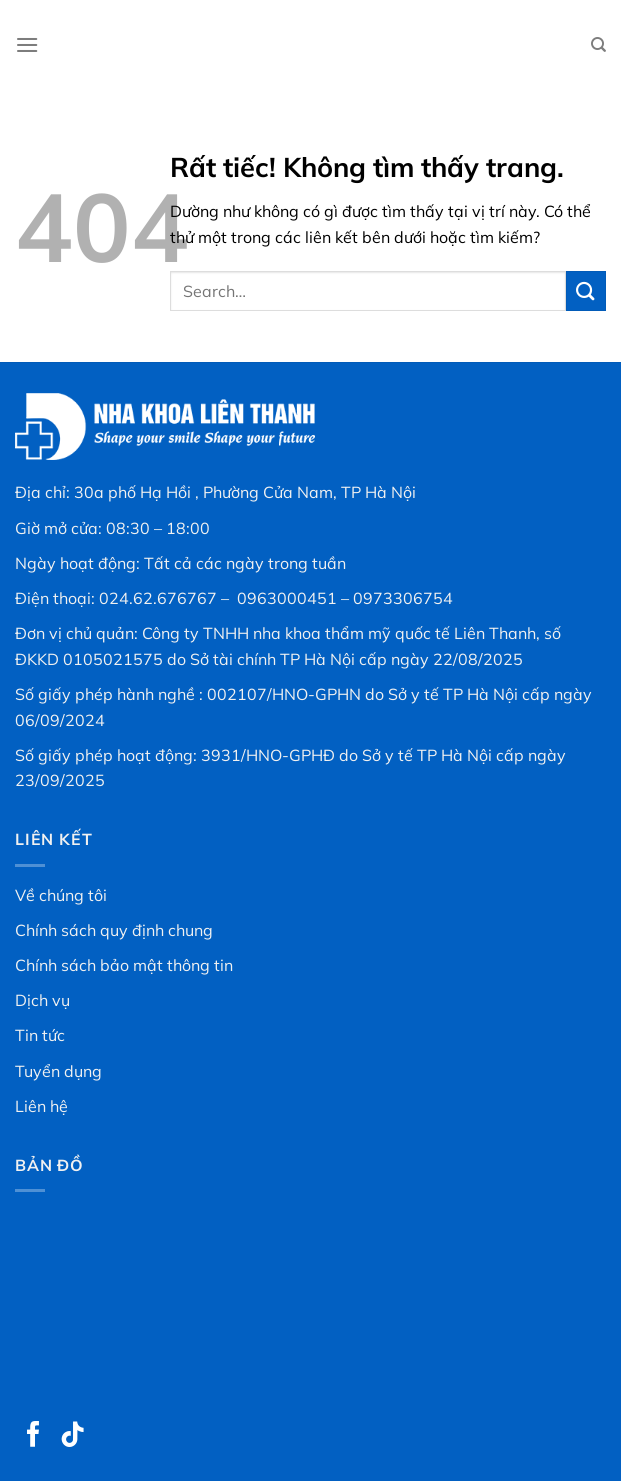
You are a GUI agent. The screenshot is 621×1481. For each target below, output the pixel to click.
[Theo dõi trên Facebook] (34, 1436)
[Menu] (27, 44)
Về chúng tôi (61, 895)
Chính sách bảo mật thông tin (124, 965)
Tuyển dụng (58, 1071)
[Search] (598, 45)
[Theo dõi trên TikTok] (73, 1436)
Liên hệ (41, 1106)
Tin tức (40, 1035)
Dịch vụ (42, 1000)
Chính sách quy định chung (114, 930)
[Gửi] (586, 290)
